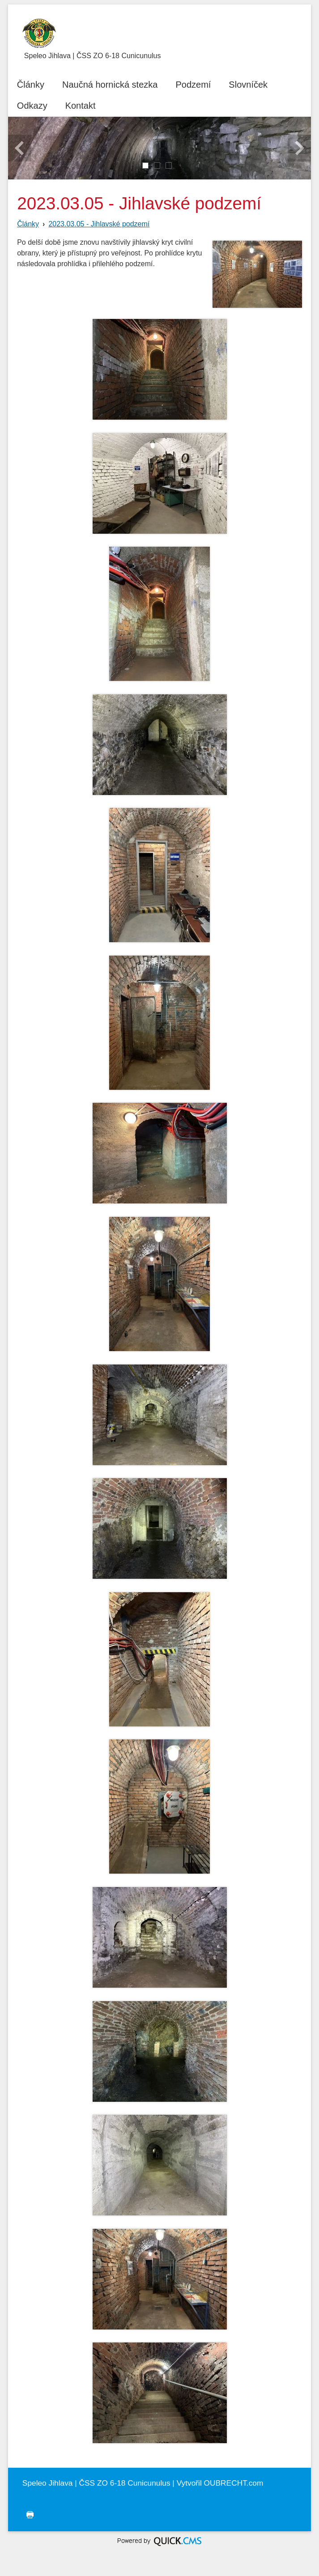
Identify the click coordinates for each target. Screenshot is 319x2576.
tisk (28, 2515)
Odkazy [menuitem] (32, 106)
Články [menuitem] (30, 84)
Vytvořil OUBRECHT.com (220, 2482)
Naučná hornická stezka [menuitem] (109, 84)
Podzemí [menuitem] (193, 84)
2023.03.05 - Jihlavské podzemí (98, 224)
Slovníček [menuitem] (248, 84)
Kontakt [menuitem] (80, 106)
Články (28, 224)
